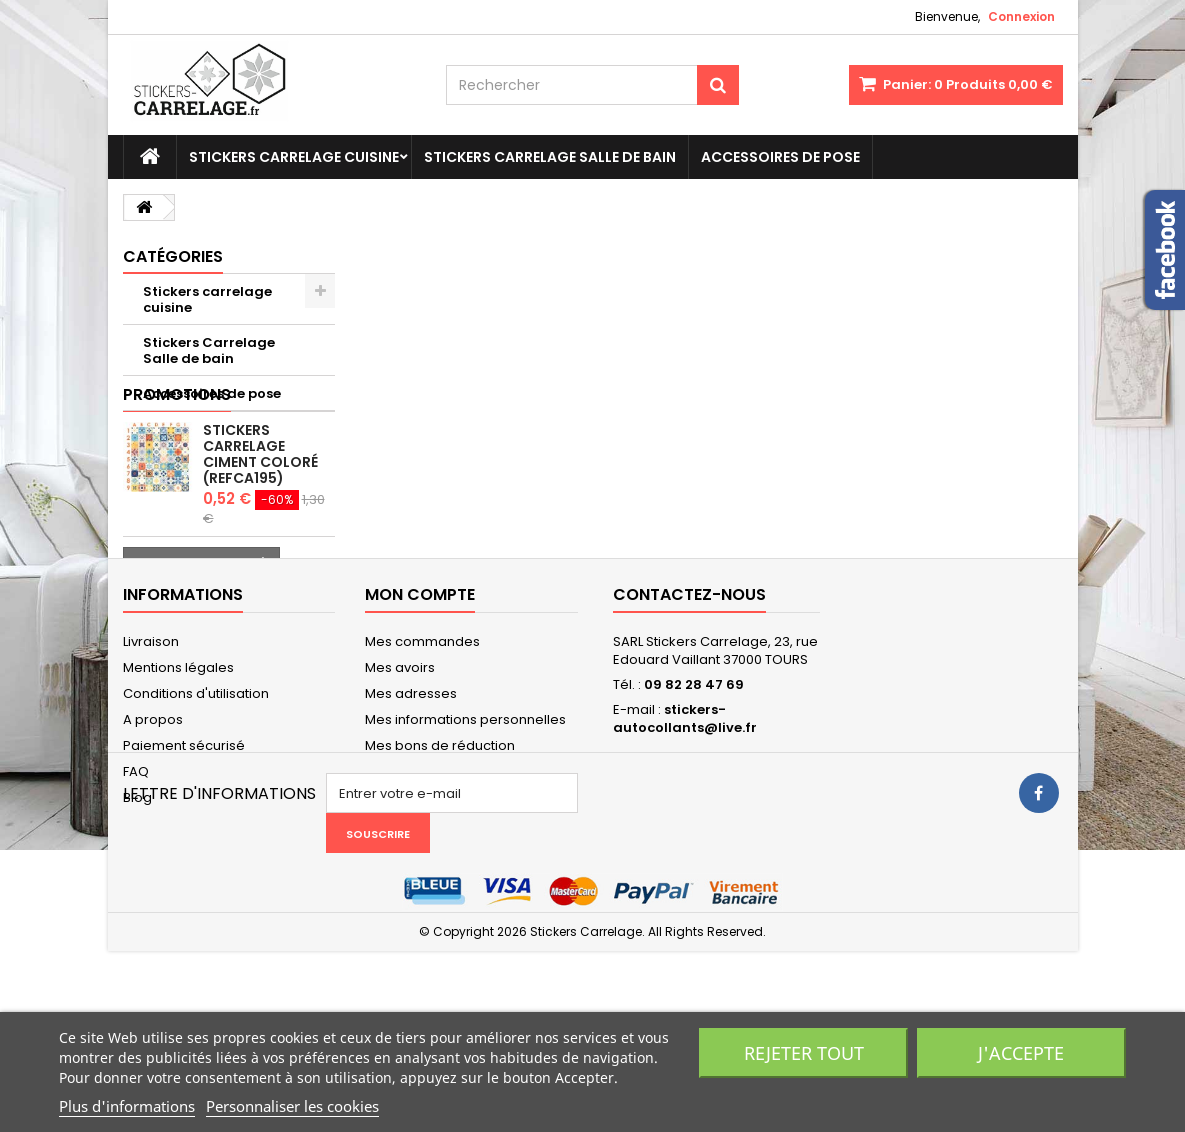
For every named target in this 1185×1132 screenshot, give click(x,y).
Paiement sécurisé (184, 854)
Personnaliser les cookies (292, 1106)
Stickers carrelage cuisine (294, 157)
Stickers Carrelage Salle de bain (550, 157)
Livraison (151, 750)
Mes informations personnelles (465, 828)
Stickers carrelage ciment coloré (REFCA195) (260, 505)
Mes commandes (422, 750)
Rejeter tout (804, 1053)
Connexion (1021, 16)
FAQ (136, 880)
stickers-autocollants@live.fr (685, 827)
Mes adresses (411, 802)
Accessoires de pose (780, 157)
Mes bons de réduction (440, 854)
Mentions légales (178, 776)
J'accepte (1021, 1053)
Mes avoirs (400, 776)
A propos (153, 828)
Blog (137, 906)
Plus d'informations (127, 1106)
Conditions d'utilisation (196, 802)
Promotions (177, 445)
